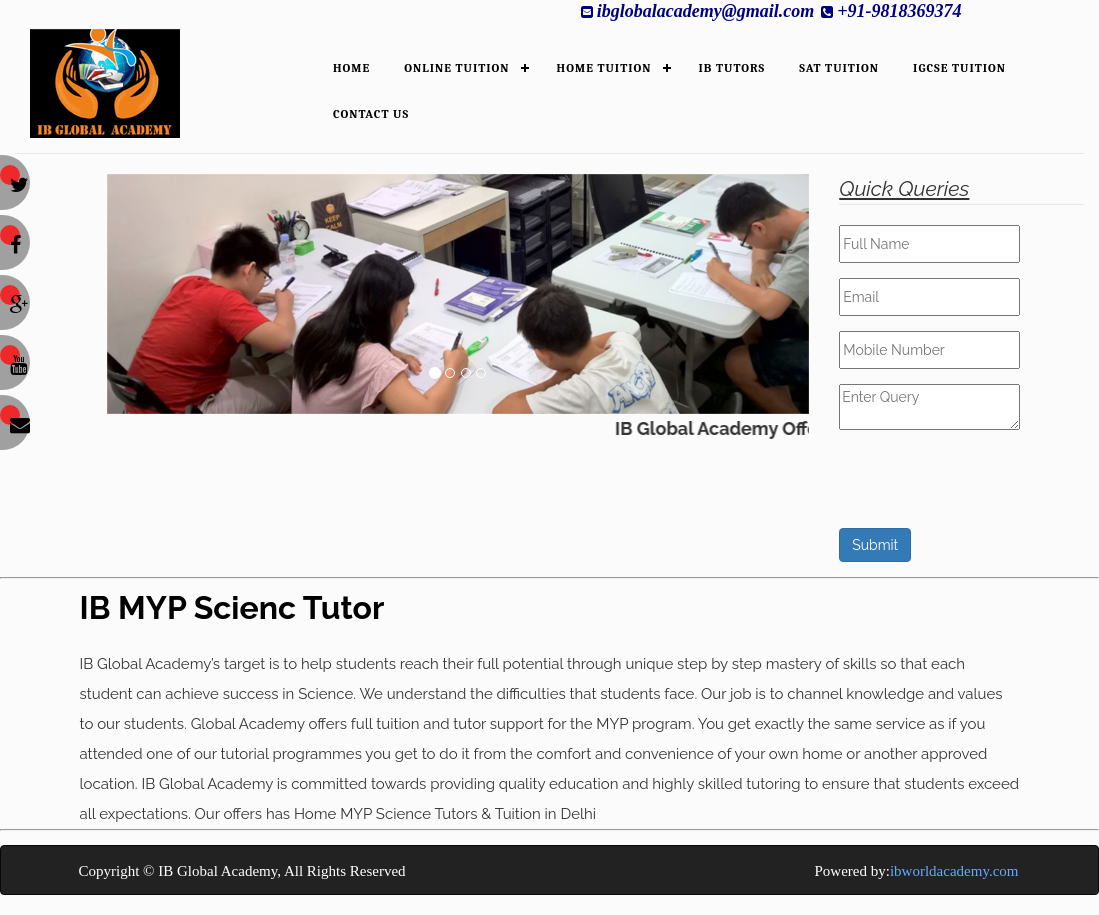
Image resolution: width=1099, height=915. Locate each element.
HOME (351, 68)
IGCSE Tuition (959, 68)
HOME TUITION (604, 68)
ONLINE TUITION (456, 68)
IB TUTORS (732, 68)
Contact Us (371, 114)
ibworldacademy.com (954, 871)
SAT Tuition (839, 68)
